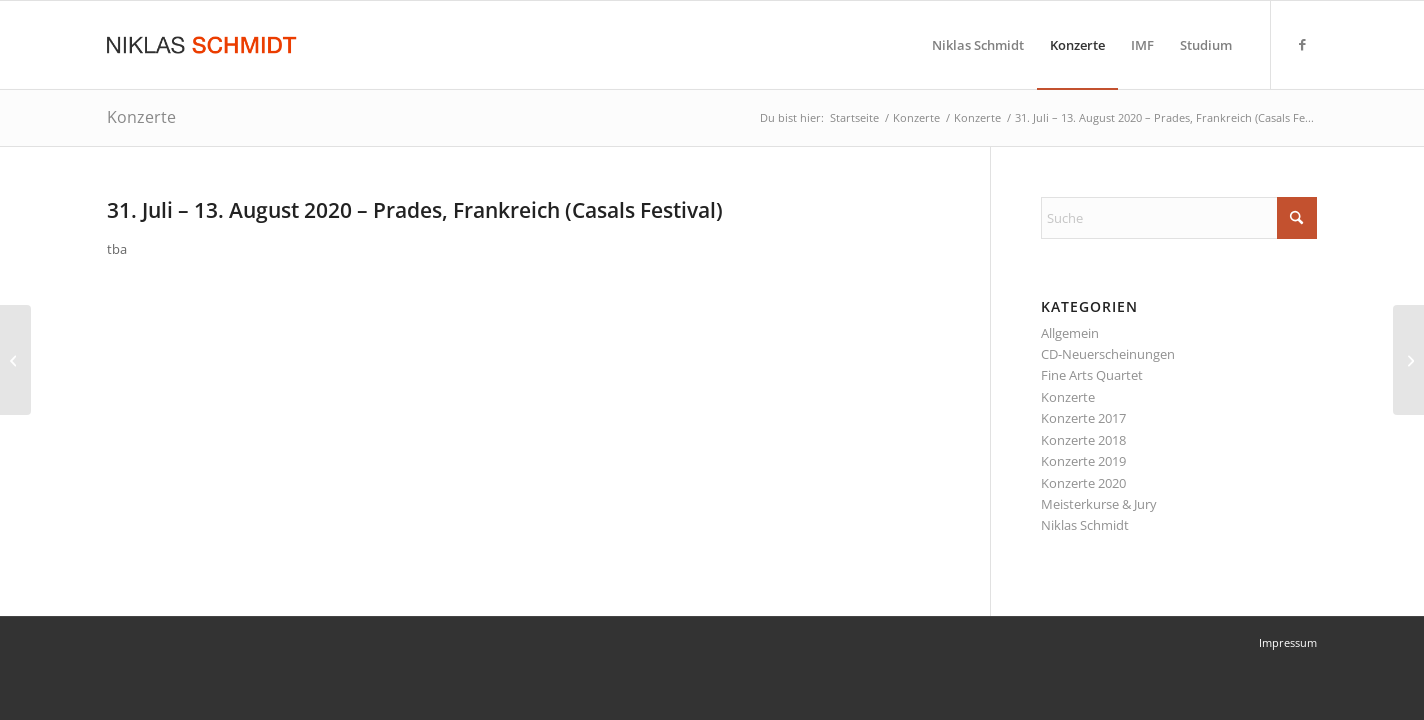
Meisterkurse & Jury (1099, 504)
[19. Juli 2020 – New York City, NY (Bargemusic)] (15, 360)
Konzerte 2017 (1083, 418)
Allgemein (1070, 333)
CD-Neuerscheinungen (1108, 354)
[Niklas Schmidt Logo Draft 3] (203, 45)
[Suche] (1179, 218)
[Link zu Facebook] (1302, 44)
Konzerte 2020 (1083, 483)
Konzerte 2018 (1083, 440)
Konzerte (141, 117)
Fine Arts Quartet (1092, 375)
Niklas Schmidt (1085, 525)
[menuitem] (978, 45)
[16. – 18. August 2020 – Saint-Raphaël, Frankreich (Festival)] (1408, 360)
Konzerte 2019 (1083, 461)
